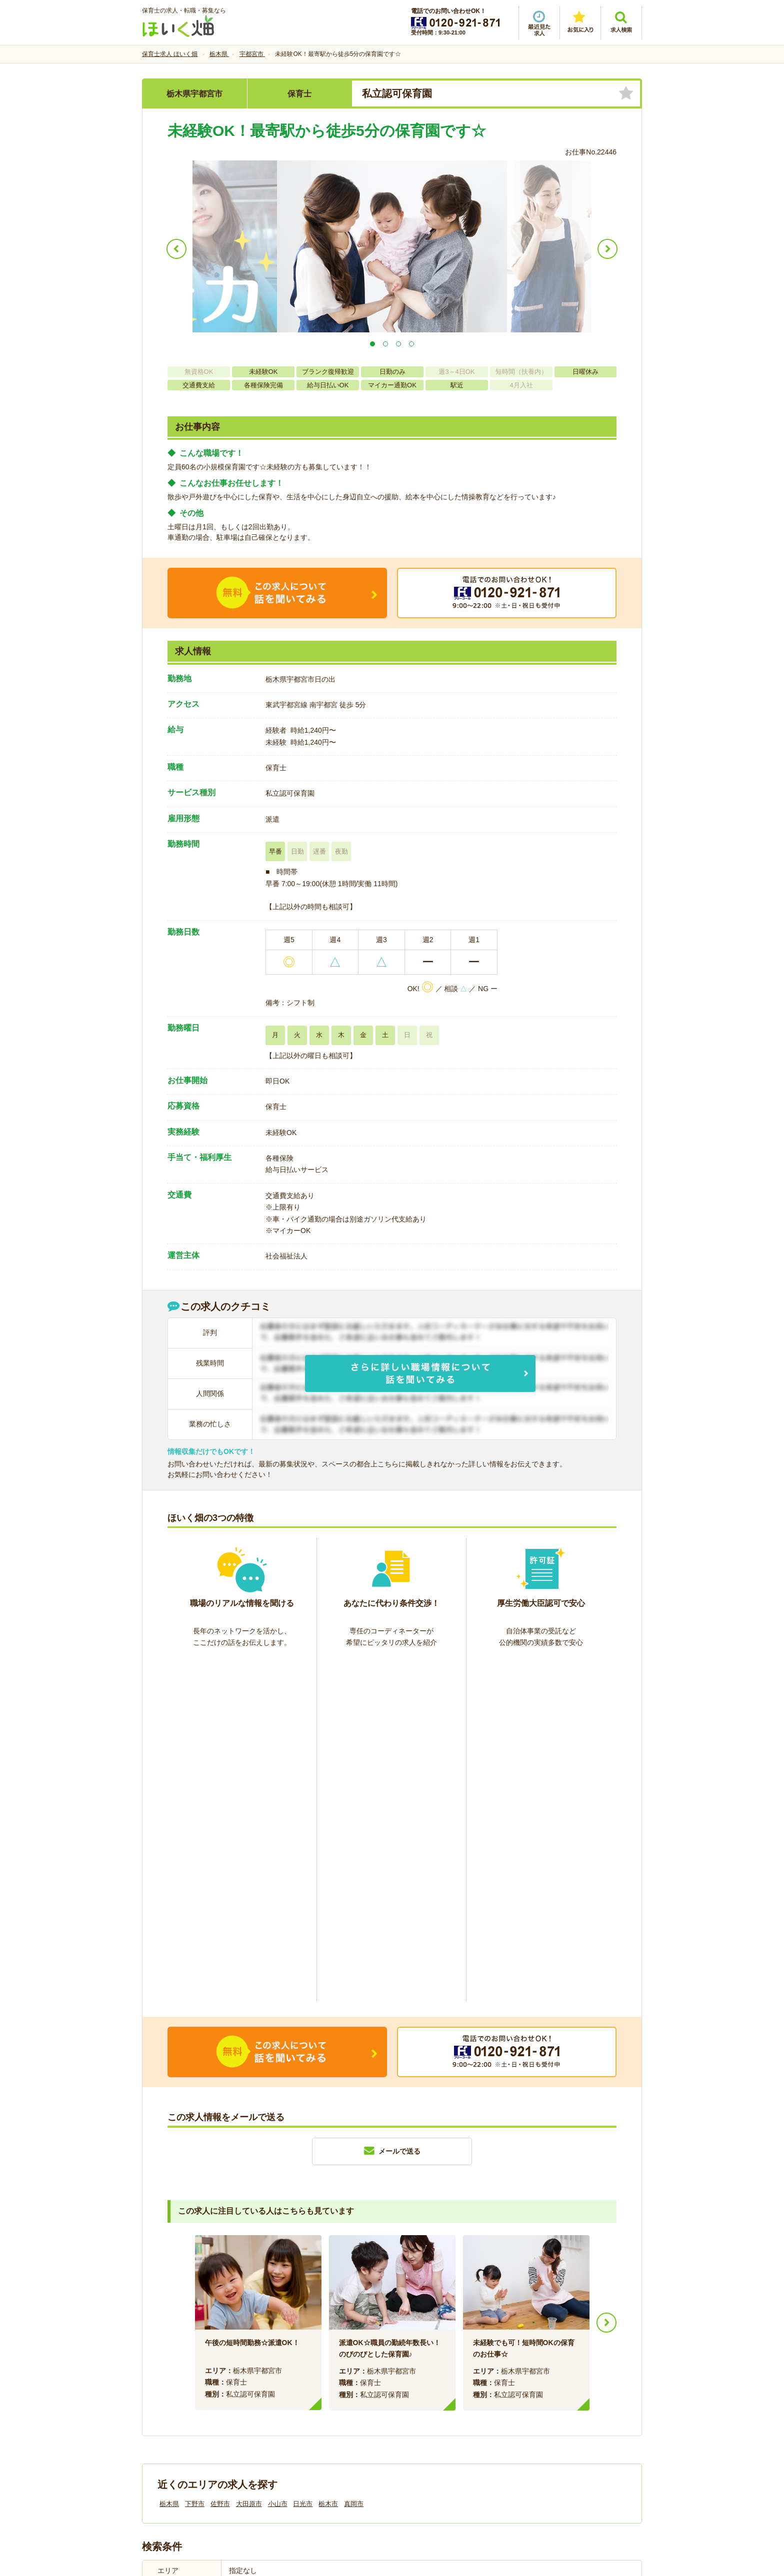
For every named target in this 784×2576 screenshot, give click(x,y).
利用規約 (291, 2408)
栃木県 (169, 2161)
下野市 (194, 2161)
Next (606, 1980)
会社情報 (166, 2408)
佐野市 (220, 2161)
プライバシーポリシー (437, 2408)
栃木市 (328, 2161)
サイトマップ (548, 2408)
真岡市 (354, 2161)
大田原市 (249, 2161)
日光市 (302, 2161)
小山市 (278, 2161)
